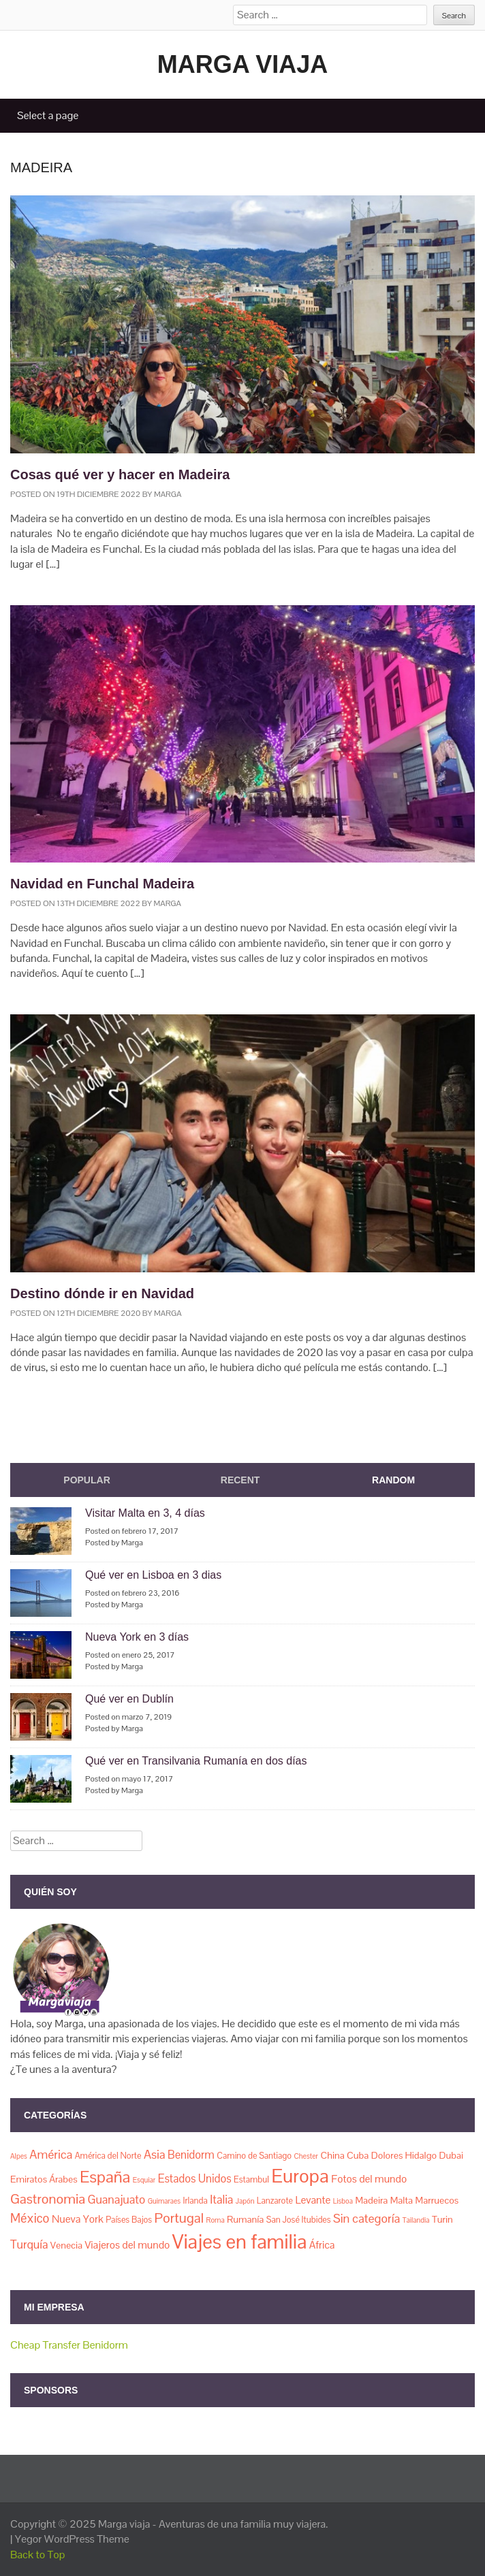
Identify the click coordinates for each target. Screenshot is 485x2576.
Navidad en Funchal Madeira (102, 883)
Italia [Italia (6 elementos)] (221, 2199)
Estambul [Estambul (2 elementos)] (251, 2179)
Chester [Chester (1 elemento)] (306, 2156)
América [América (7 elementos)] (50, 2154)
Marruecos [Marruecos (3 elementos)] (437, 2200)
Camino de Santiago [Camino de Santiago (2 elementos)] (254, 2155)
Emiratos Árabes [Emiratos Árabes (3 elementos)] (44, 2179)
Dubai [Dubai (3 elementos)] (451, 2155)
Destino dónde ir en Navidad (102, 1293)
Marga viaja (242, 64)
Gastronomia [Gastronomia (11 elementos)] (47, 2199)
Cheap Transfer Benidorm (69, 2345)
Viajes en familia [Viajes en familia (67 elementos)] (239, 2242)
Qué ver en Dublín (129, 1699)
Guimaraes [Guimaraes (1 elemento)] (164, 2201)
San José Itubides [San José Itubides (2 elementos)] (298, 2219)
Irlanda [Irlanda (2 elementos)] (195, 2200)
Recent (240, 1480)
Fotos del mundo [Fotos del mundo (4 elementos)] (369, 2179)
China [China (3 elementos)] (332, 2155)
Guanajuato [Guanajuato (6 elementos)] (116, 2199)
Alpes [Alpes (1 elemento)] (18, 2156)
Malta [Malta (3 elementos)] (401, 2200)
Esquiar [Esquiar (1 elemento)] (144, 2180)
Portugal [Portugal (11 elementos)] (179, 2218)
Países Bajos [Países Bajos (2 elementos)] (129, 2219)
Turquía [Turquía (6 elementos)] (29, 2244)
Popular (86, 1480)
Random (393, 1480)
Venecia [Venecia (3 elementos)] (66, 2245)
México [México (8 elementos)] (30, 2218)
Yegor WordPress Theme (72, 2539)
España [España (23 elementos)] (105, 2176)
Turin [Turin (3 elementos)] (442, 2219)
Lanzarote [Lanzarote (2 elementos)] (275, 2200)
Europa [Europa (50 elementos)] (300, 2175)
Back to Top (37, 2554)
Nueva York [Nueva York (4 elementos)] (78, 2219)
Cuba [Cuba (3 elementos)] (358, 2155)
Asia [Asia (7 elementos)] (155, 2154)
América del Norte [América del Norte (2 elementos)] (108, 2155)
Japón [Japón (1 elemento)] (245, 2201)
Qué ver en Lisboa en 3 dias (153, 1575)
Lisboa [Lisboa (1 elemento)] (343, 2201)
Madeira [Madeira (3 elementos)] (371, 2200)
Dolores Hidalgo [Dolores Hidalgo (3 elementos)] (404, 2155)
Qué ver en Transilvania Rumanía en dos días (196, 1761)
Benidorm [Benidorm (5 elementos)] (191, 2155)
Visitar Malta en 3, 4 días (145, 1513)
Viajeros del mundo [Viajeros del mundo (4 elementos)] (127, 2245)
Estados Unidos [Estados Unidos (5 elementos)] (195, 2179)
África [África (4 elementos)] (322, 2245)
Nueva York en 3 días (137, 1637)
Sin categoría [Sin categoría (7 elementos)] (366, 2218)
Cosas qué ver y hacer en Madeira (120, 474)
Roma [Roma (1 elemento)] (215, 2220)
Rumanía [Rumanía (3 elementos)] (245, 2219)
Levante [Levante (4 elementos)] (313, 2200)
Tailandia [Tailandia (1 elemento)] (416, 2220)
